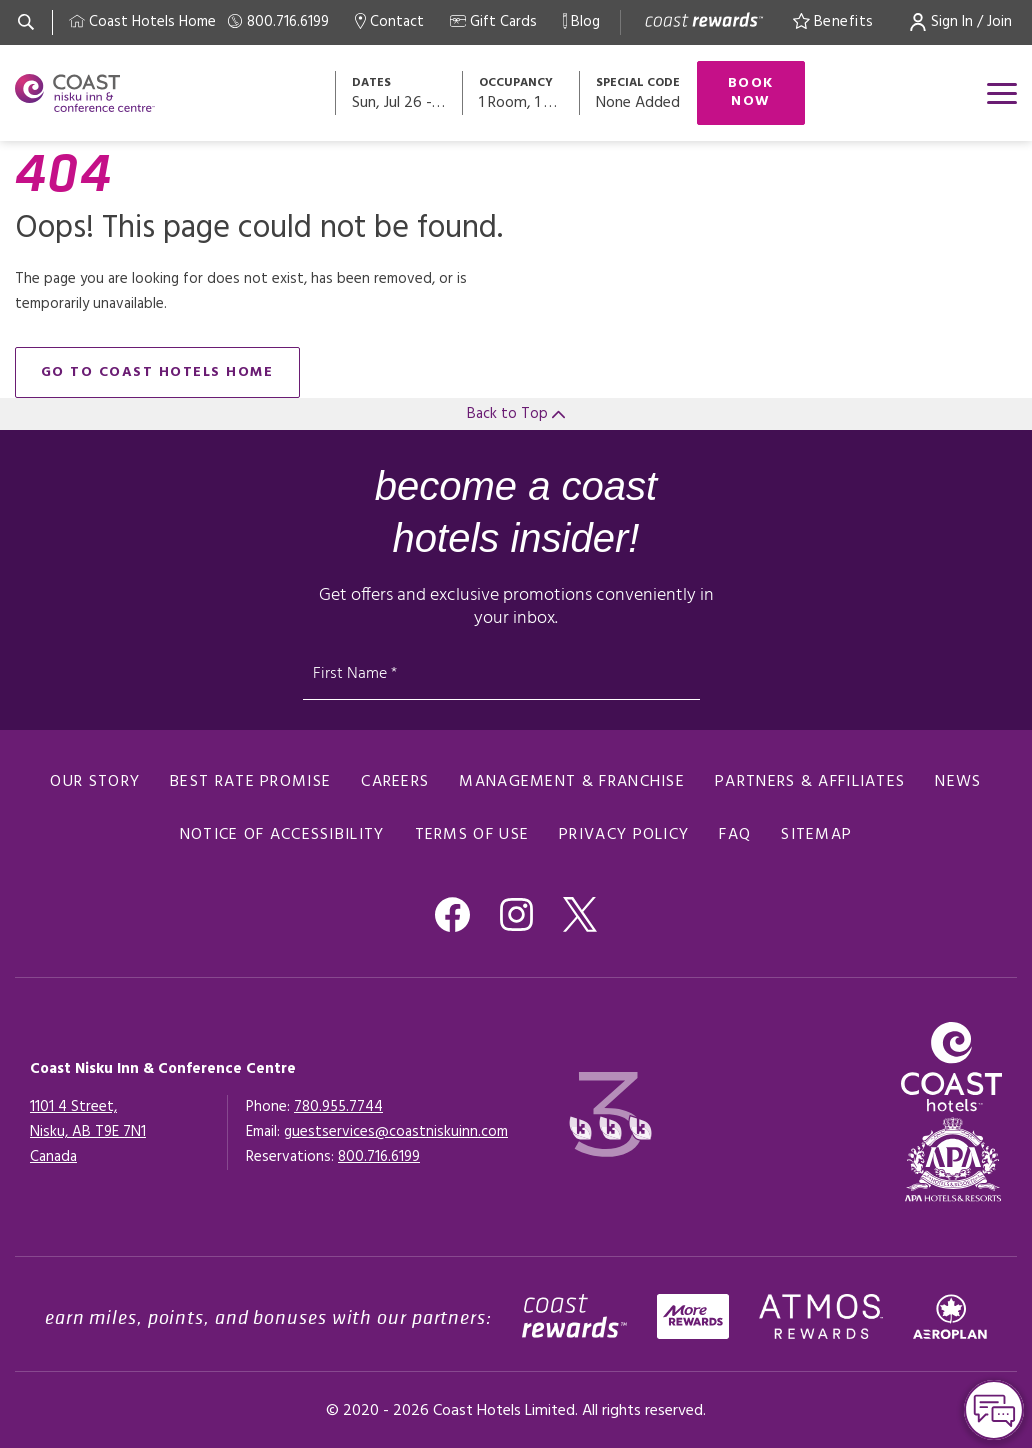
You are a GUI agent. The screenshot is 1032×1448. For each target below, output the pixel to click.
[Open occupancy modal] (522, 93)
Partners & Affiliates (810, 782)
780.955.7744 (338, 1107)
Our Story (95, 782)
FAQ (735, 835)
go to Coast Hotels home (157, 372)
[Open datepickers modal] (399, 93)
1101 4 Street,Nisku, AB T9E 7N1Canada (88, 1132)
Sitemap (816, 835)
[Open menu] (1002, 93)
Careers (395, 782)
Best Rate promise (250, 782)
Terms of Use (472, 835)
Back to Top (516, 414)
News (958, 782)
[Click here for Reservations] (379, 1157)
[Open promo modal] (638, 93)
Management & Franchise (572, 782)
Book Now (751, 92)
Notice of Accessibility (282, 835)
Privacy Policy (624, 835)
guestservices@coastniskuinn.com (396, 1132)
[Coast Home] (142, 22)
